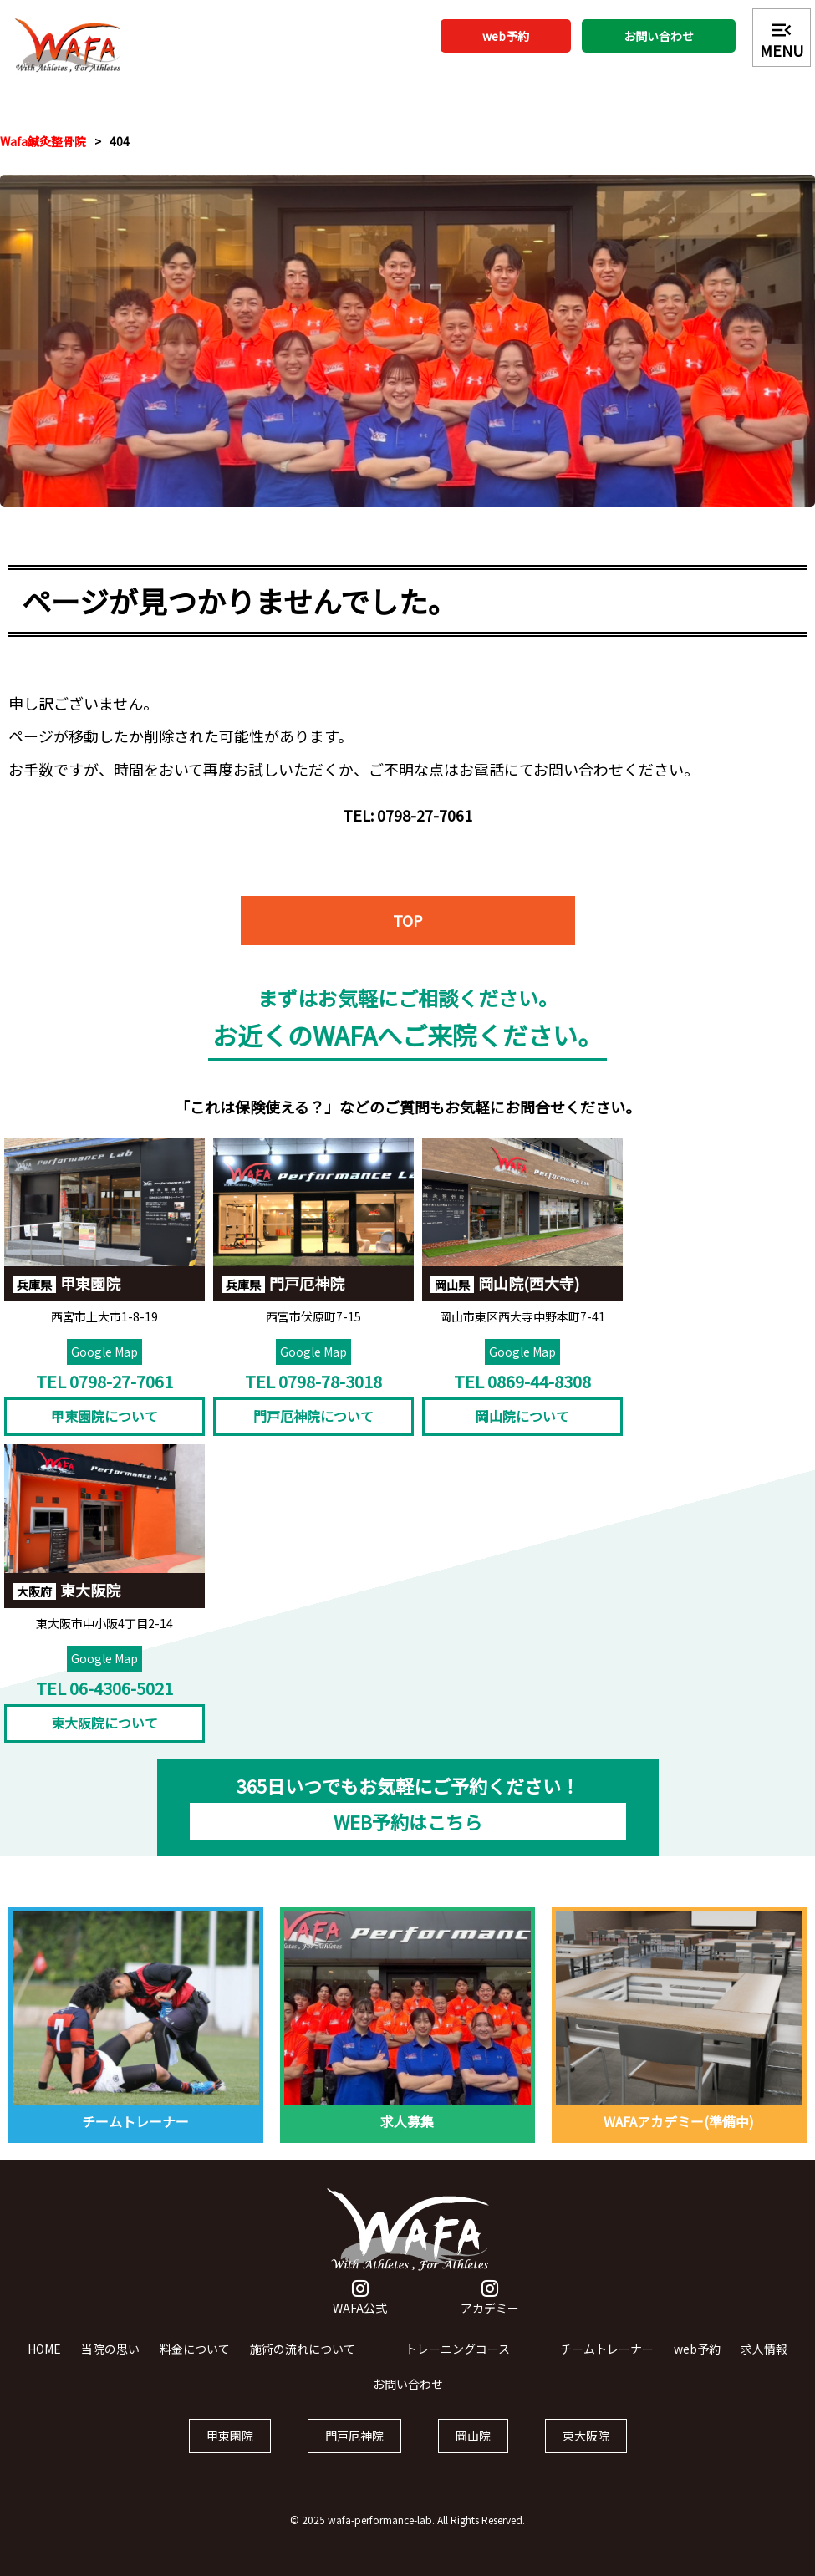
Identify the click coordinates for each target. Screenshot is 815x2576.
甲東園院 (229, 2438)
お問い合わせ (659, 36)
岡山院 (473, 2438)
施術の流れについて (302, 2352)
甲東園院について (104, 1419)
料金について (195, 2352)
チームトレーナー (607, 2352)
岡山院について (522, 1419)
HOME (44, 2352)
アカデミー (490, 2302)
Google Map (104, 1354)
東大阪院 (586, 2438)
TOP (408, 926)
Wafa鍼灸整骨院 (43, 141)
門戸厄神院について (313, 1419)
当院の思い (110, 2352)
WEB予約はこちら (408, 1824)
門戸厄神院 (354, 2438)
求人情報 (764, 2352)
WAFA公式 (360, 2302)
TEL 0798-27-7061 (104, 1384)
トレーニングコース (457, 2352)
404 (120, 141)
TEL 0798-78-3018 (313, 1384)
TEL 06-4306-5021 (104, 1690)
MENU (781, 39)
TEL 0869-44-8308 (522, 1384)
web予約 (505, 36)
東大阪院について (104, 1726)
